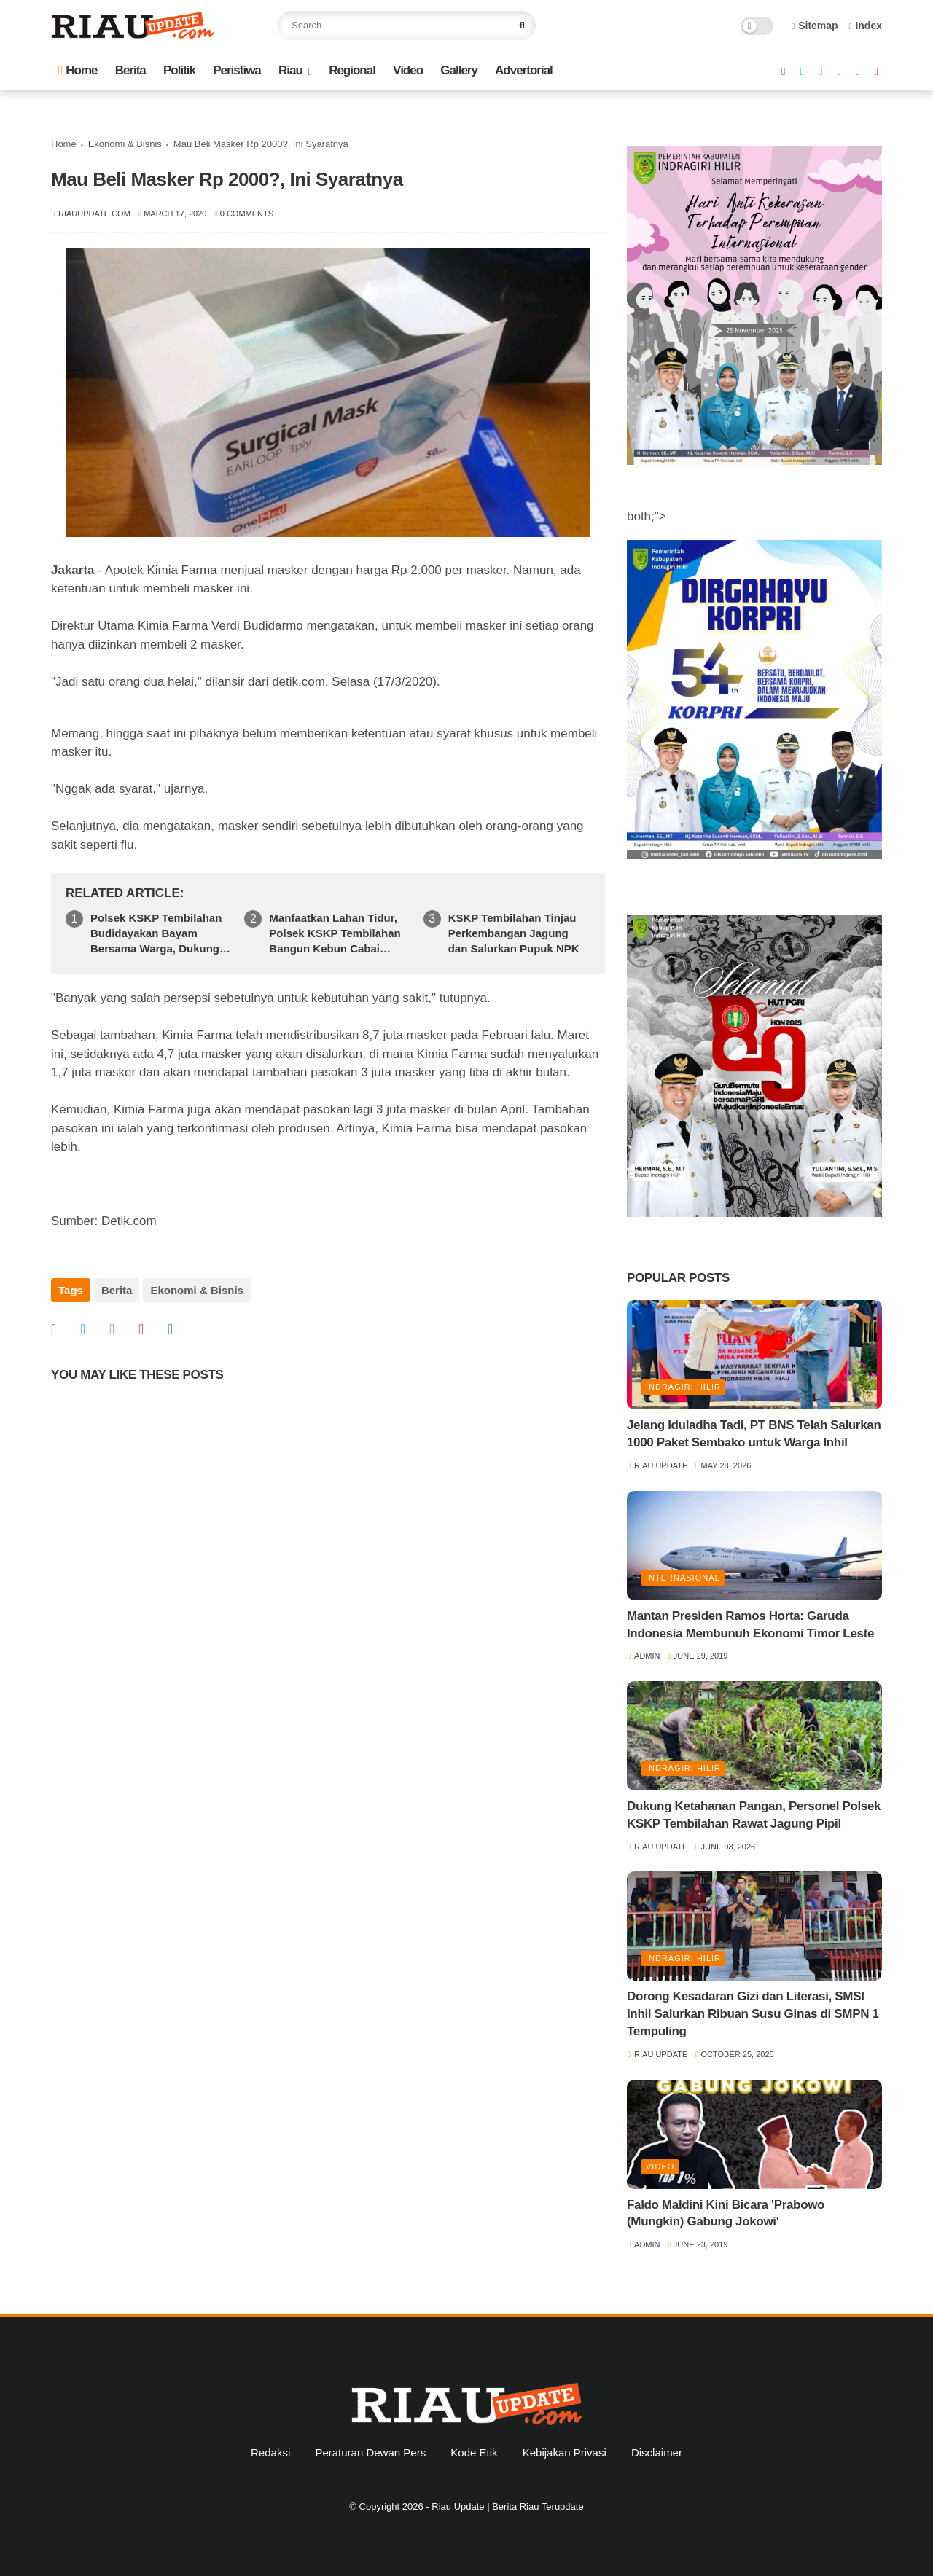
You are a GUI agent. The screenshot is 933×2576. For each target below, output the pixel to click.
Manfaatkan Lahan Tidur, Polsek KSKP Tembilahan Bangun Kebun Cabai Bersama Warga (334, 934)
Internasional (683, 1577)
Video (408, 70)
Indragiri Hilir (683, 1386)
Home (77, 70)
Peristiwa (237, 70)
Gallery (458, 70)
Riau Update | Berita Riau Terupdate (507, 2506)
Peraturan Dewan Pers (370, 2452)
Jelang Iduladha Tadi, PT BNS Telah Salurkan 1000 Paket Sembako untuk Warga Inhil (754, 1433)
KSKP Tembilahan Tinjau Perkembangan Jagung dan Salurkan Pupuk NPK (513, 933)
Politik (179, 70)
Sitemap (815, 25)
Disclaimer (656, 2452)
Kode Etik (473, 2452)
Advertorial (524, 70)
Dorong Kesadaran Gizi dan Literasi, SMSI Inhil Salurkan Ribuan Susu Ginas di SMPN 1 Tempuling (753, 2013)
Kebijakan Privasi (564, 2452)
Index (865, 25)
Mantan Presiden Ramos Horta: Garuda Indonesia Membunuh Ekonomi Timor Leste (750, 1624)
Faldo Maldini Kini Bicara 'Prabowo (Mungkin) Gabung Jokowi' (725, 2213)
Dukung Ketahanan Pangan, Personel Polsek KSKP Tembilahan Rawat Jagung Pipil (754, 1815)
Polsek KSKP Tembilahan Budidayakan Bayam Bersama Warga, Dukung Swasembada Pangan (156, 934)
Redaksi (270, 2452)
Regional (352, 70)
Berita (130, 70)
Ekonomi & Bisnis (125, 143)
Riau (290, 70)
